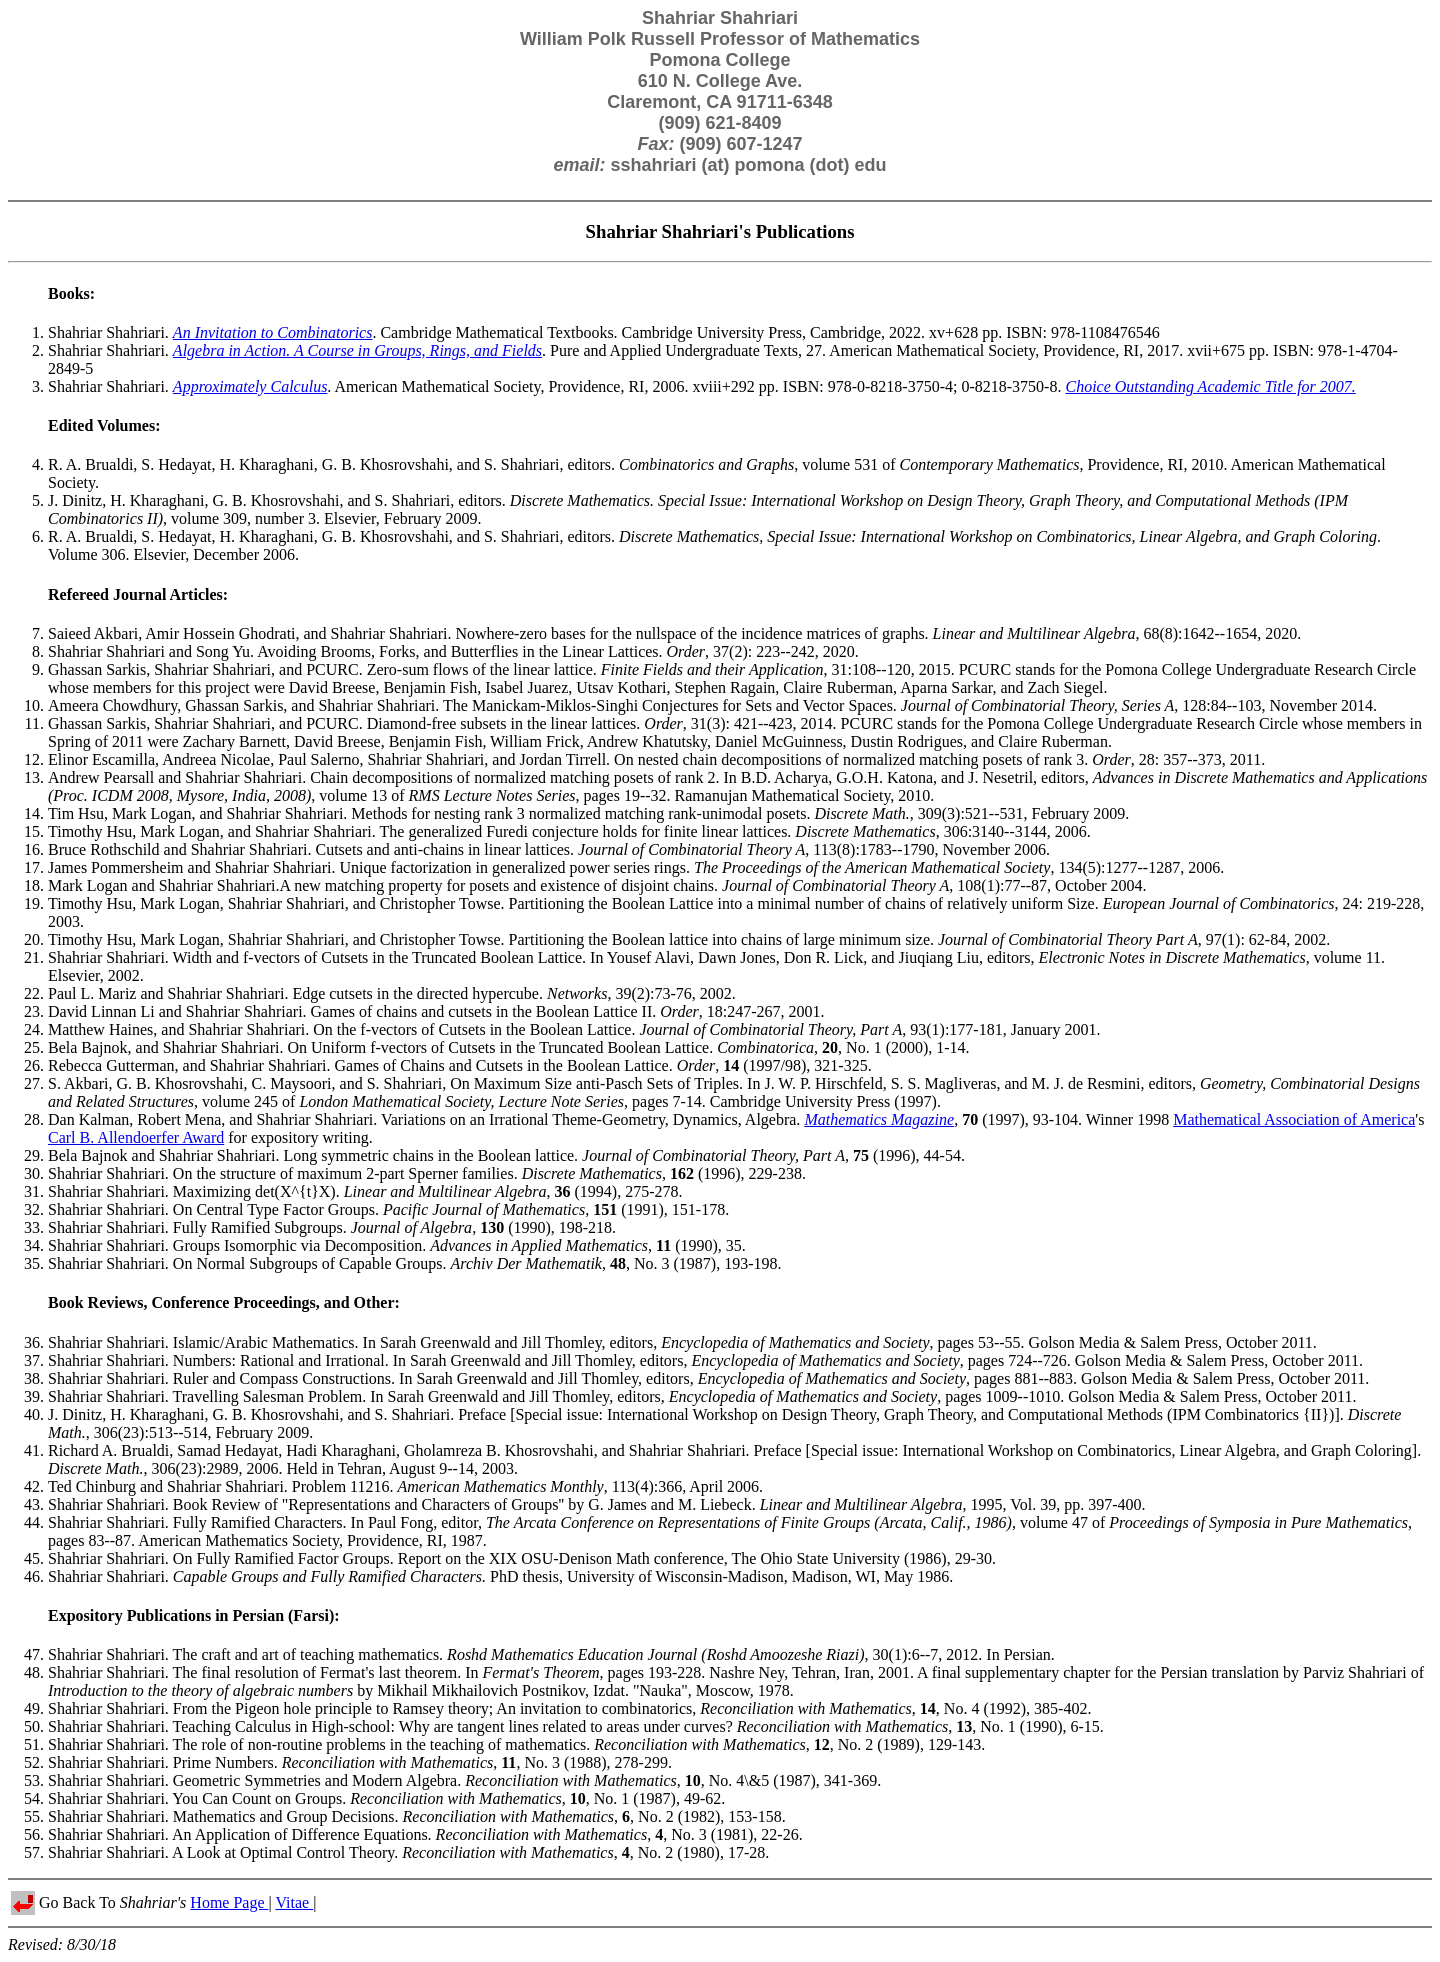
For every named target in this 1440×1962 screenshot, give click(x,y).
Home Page (229, 1902)
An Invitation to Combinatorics (273, 332)
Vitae (294, 1902)
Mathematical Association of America (1294, 1119)
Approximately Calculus (250, 386)
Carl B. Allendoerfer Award (136, 1137)
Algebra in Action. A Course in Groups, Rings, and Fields (357, 350)
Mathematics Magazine (879, 1119)
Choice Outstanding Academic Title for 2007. (1210, 386)
